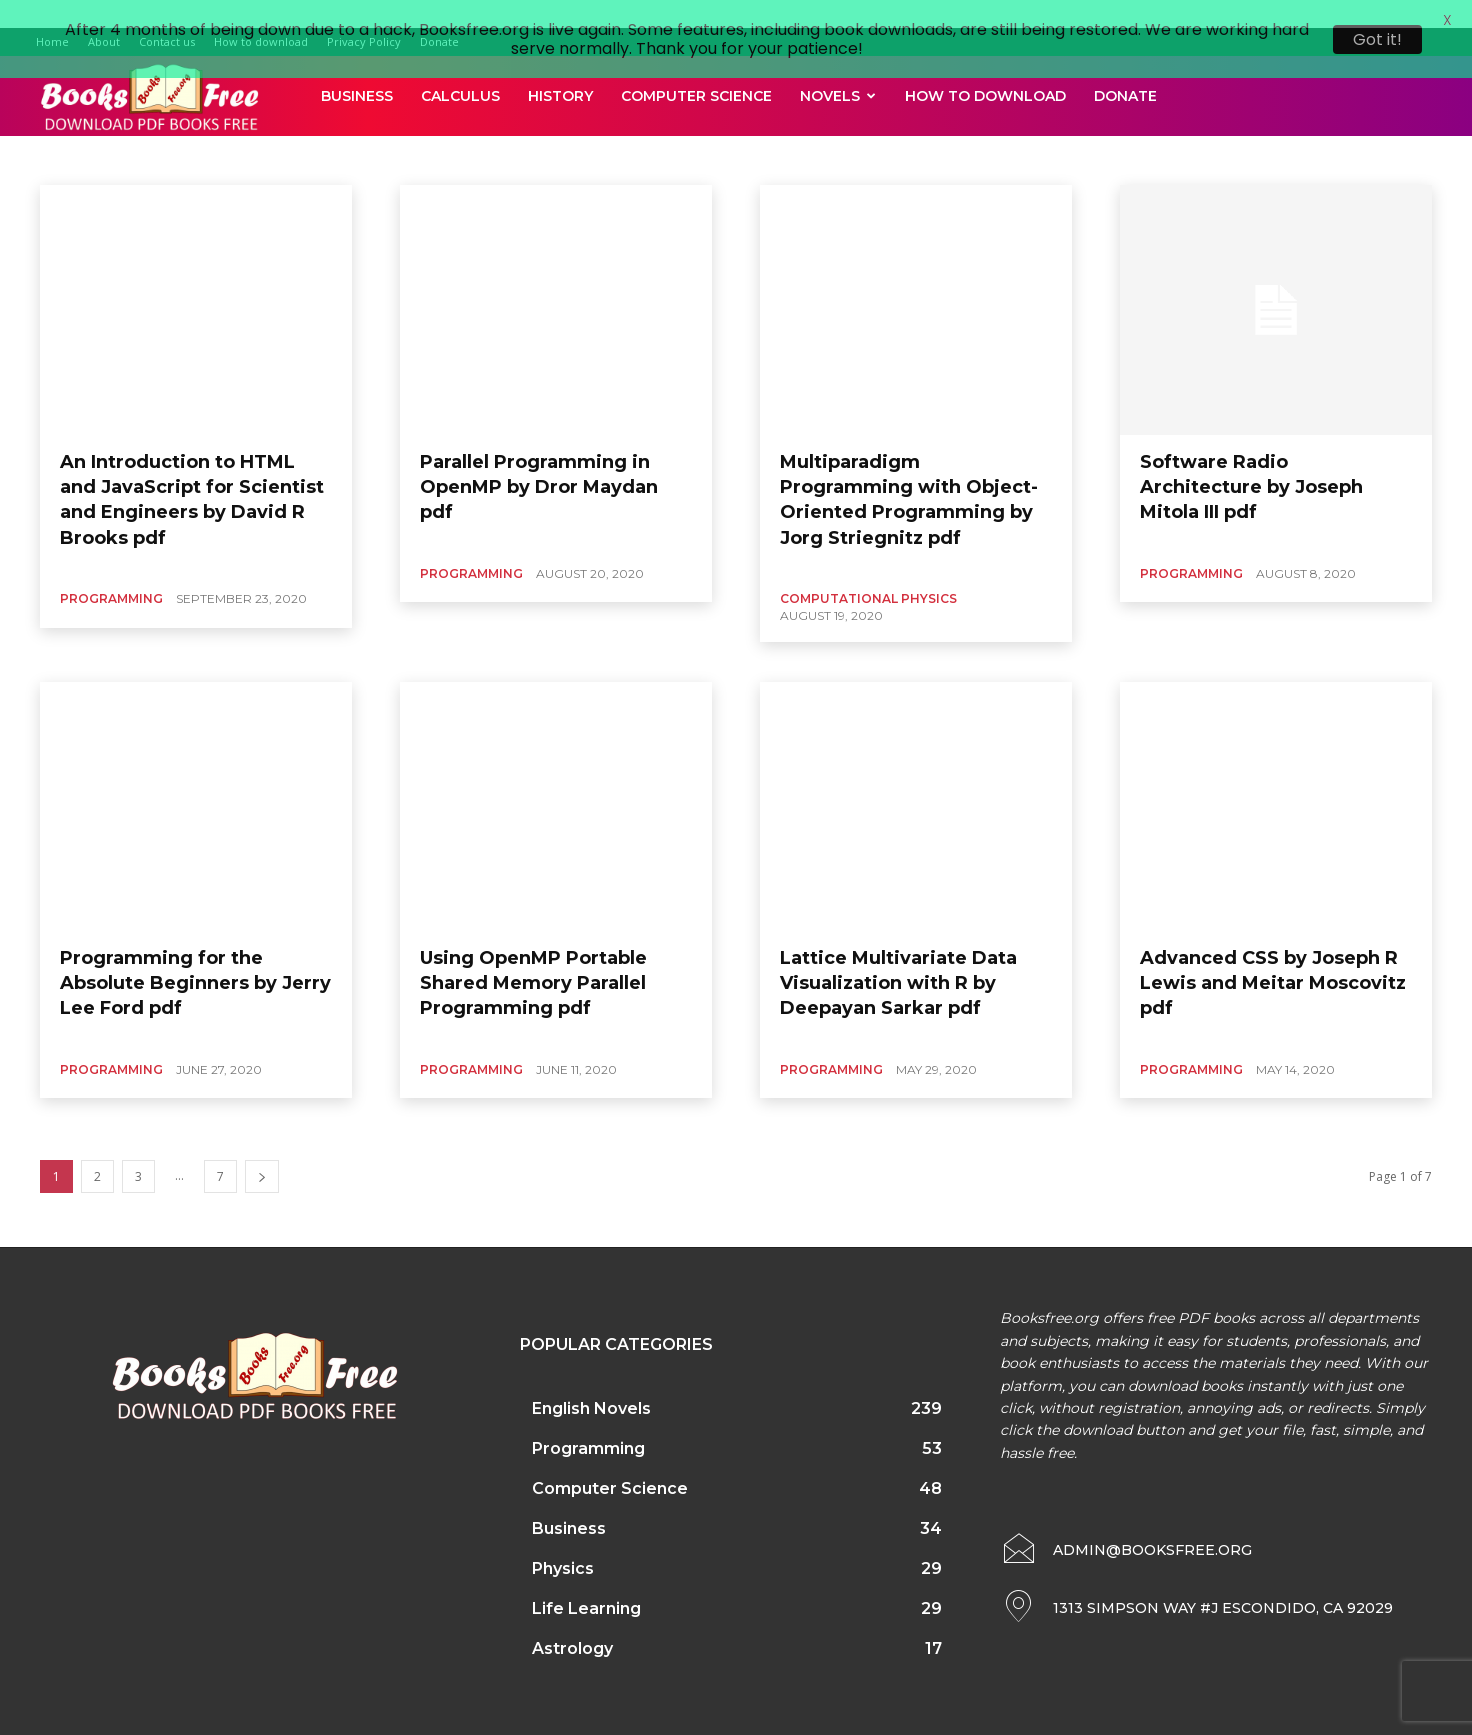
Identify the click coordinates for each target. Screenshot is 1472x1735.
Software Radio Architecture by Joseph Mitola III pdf (1251, 461)
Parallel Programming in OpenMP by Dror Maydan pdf (539, 461)
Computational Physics (868, 572)
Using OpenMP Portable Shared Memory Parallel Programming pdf (533, 957)
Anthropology (477, 134)
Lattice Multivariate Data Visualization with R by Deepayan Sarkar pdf (898, 957)
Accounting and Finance (128, 134)
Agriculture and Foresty (357, 134)
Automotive (787, 134)
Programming (111, 572)
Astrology (630, 134)
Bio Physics (869, 134)
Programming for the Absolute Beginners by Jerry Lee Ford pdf (195, 957)
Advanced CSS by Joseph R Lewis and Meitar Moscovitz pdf (1273, 957)
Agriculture (243, 134)
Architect (559, 134)
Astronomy (705, 134)
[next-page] (262, 1151)
